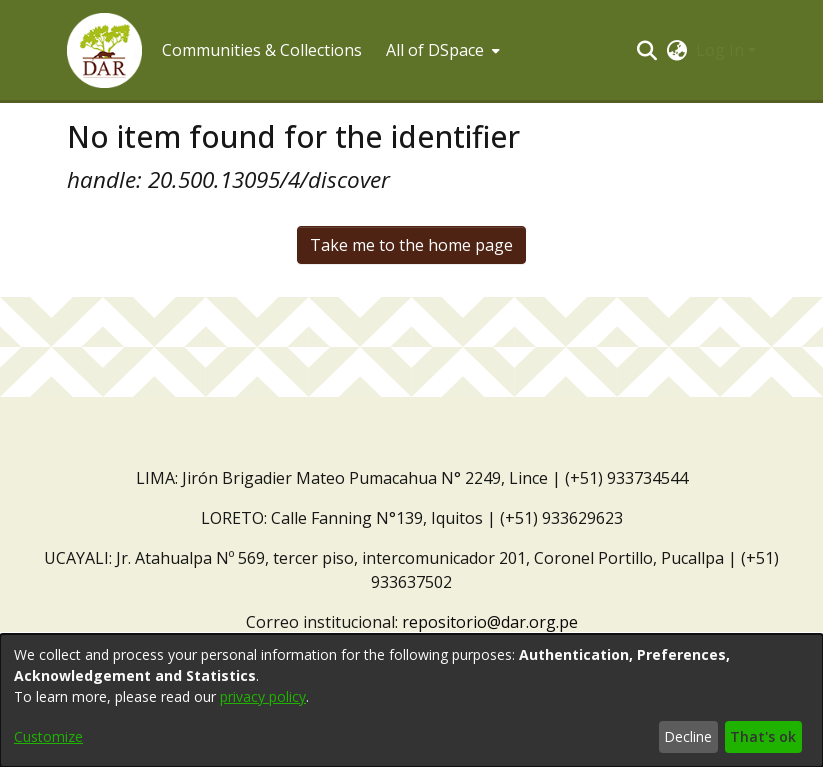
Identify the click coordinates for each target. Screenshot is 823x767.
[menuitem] (441, 50)
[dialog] (411, 700)
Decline (688, 736)
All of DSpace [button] (435, 50)
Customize (48, 736)
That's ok (763, 736)
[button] (104, 50)
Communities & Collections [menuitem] (262, 50)
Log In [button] (722, 50)
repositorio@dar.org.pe (490, 622)
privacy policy (263, 696)
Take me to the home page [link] (411, 245)
